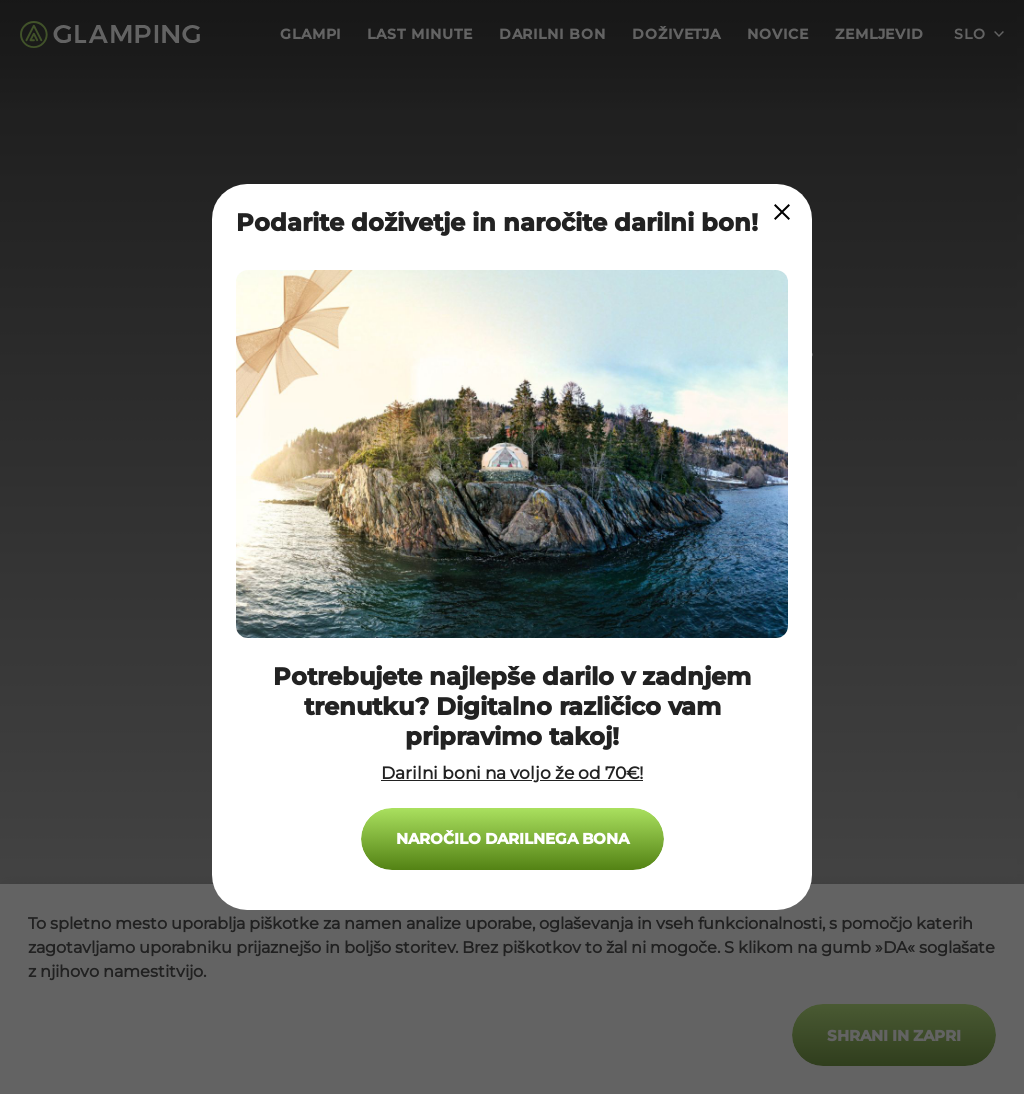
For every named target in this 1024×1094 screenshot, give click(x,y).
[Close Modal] (782, 212)
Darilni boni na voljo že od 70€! (512, 773)
